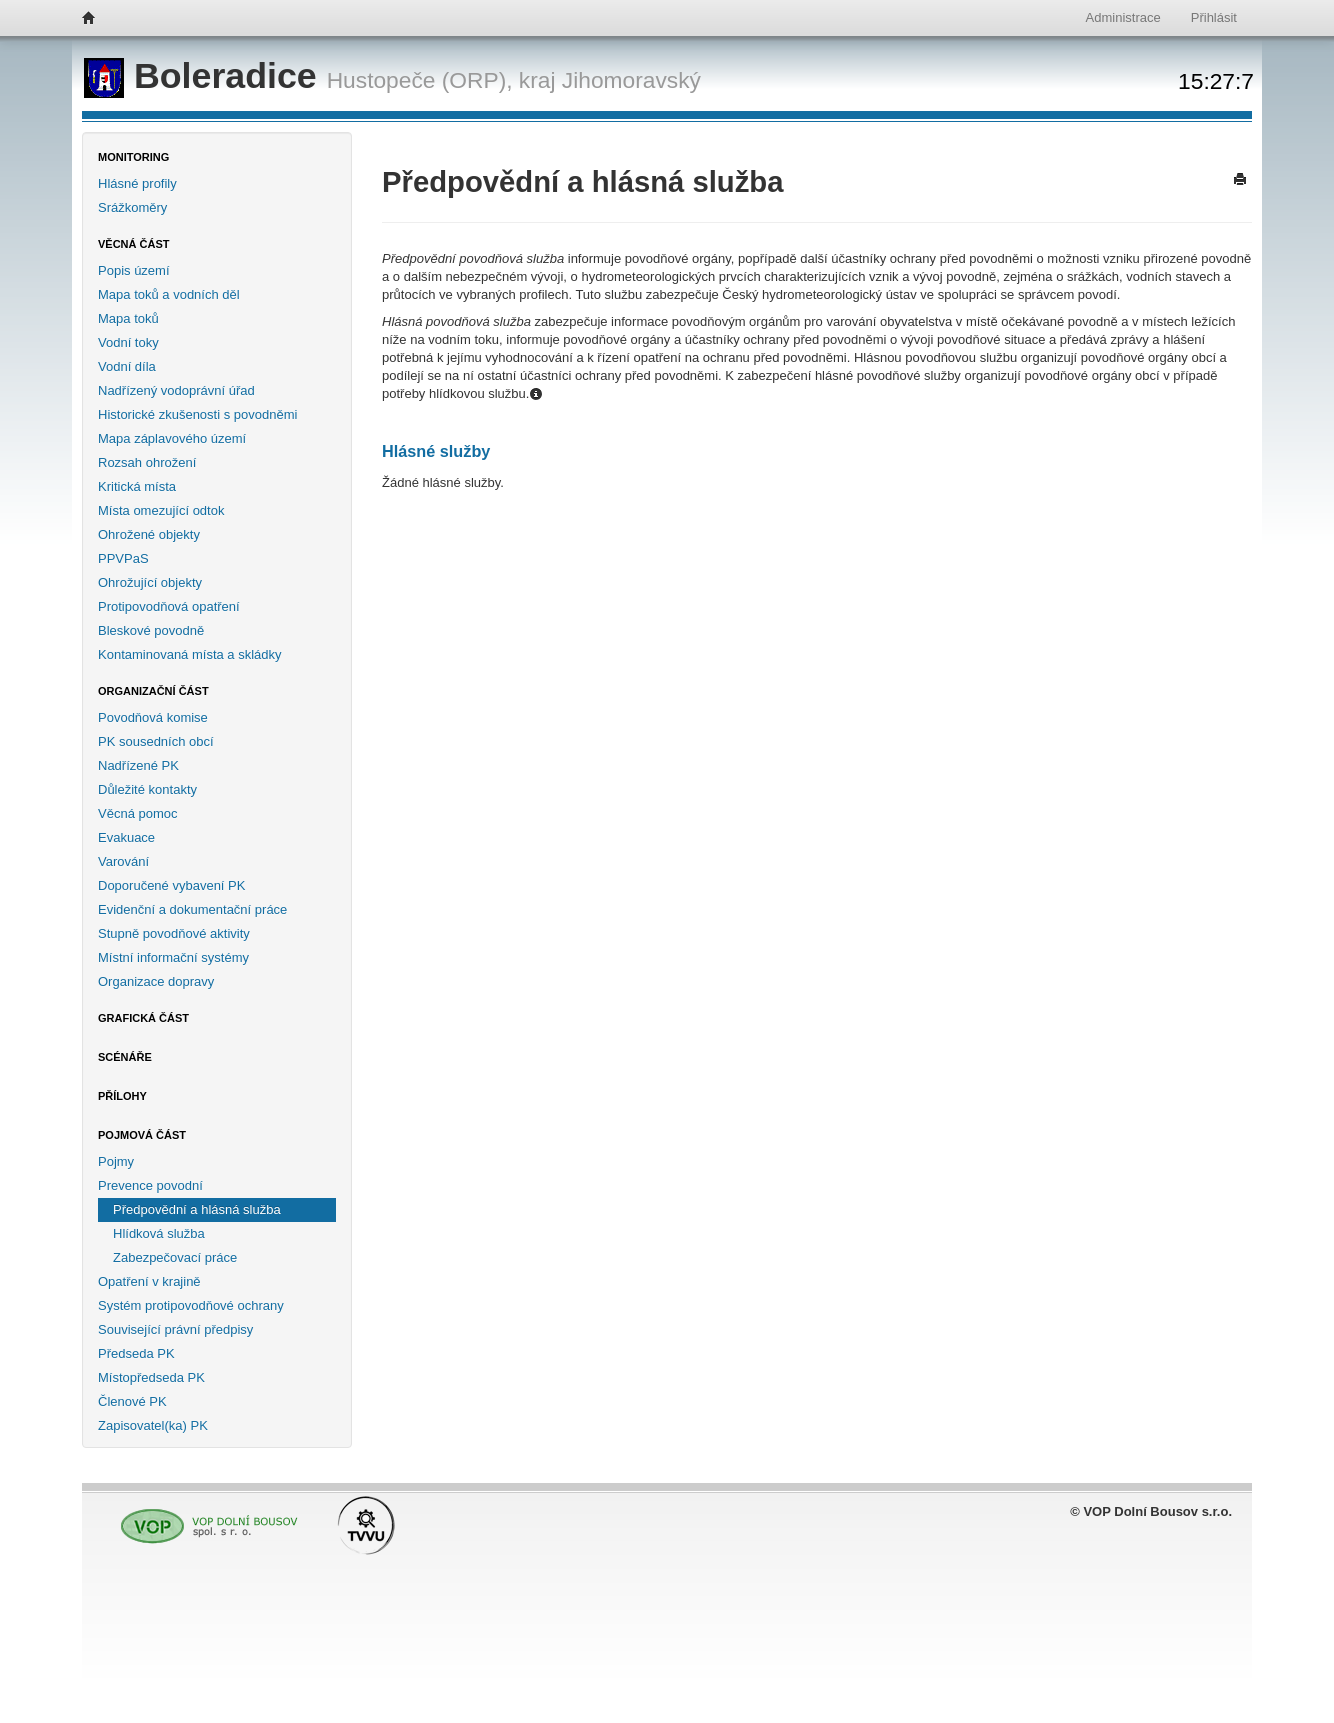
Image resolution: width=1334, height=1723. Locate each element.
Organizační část (153, 691)
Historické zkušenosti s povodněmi (197, 414)
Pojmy (116, 1161)
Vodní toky (128, 342)
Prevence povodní (150, 1185)
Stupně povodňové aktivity (174, 933)
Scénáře (125, 1057)
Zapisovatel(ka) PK (153, 1425)
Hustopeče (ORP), (420, 80)
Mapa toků (128, 318)
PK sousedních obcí (156, 741)
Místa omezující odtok (161, 510)
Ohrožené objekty (149, 534)
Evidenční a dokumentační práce (192, 909)
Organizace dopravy (156, 981)
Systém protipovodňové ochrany (191, 1305)
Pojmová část (142, 1135)
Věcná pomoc (138, 813)
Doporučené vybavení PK (171, 885)
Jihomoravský (631, 80)
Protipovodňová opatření (169, 606)
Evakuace (126, 837)
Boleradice (205, 76)
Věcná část (134, 244)
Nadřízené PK (138, 765)
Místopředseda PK (151, 1377)
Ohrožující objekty (150, 582)
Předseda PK (136, 1353)
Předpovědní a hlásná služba (197, 1209)
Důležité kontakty (147, 789)
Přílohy (122, 1096)
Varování (123, 861)
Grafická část (143, 1018)
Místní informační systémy (173, 957)
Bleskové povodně (151, 630)
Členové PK (132, 1401)
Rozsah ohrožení (147, 462)
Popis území (134, 270)
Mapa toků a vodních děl (169, 294)
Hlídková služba (159, 1233)
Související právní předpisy (175, 1329)
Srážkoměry (132, 207)
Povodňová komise (153, 717)
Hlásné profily (137, 183)
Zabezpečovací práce (175, 1257)
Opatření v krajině (149, 1281)
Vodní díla (127, 366)
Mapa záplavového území (172, 438)
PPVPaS (123, 558)
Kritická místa (137, 486)
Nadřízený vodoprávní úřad (176, 390)
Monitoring (133, 157)
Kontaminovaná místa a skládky (190, 654)
